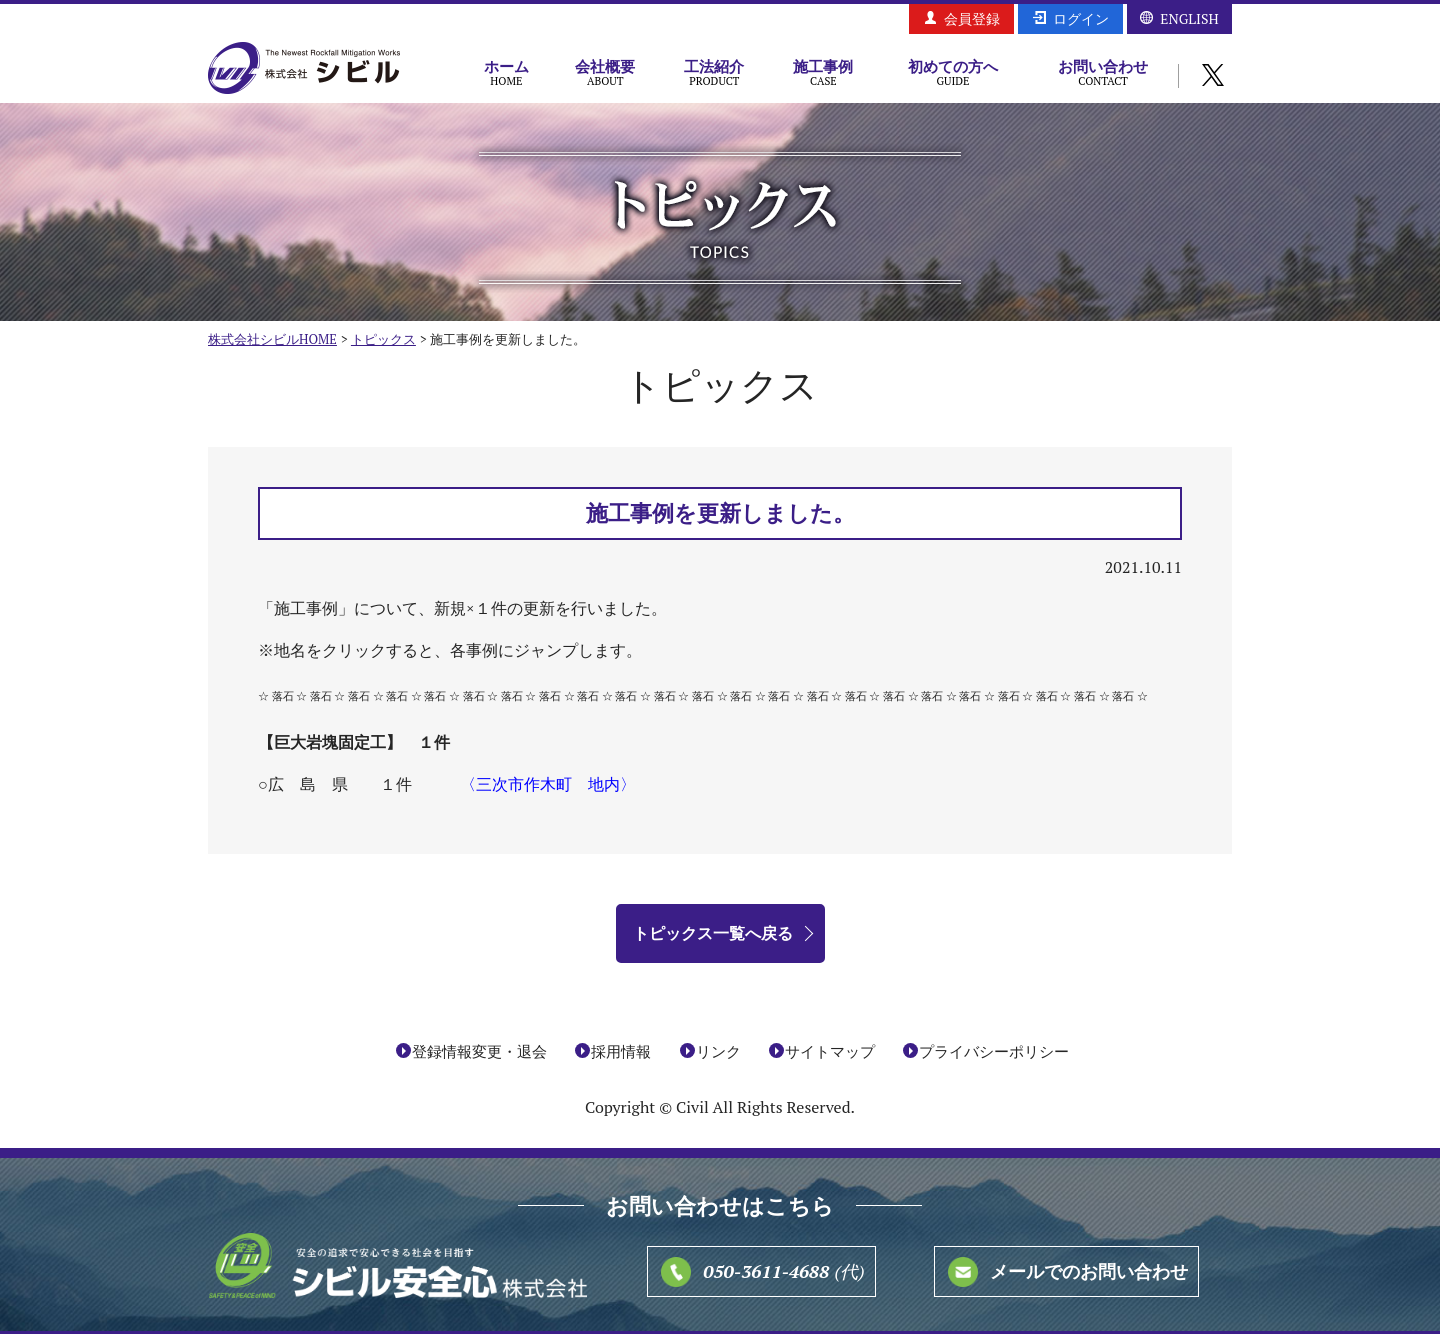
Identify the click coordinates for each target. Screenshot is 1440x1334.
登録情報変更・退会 (479, 1051)
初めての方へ (953, 72)
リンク (718, 1051)
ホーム (506, 72)
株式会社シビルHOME (272, 339)
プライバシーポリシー (994, 1051)
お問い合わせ (1103, 72)
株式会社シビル (304, 69)
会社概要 (605, 72)
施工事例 (823, 72)
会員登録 (972, 18)
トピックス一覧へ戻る (713, 933)
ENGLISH (1189, 18)
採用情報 (621, 1051)
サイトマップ (830, 1051)
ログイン (1081, 18)
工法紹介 (714, 72)
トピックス (383, 339)
